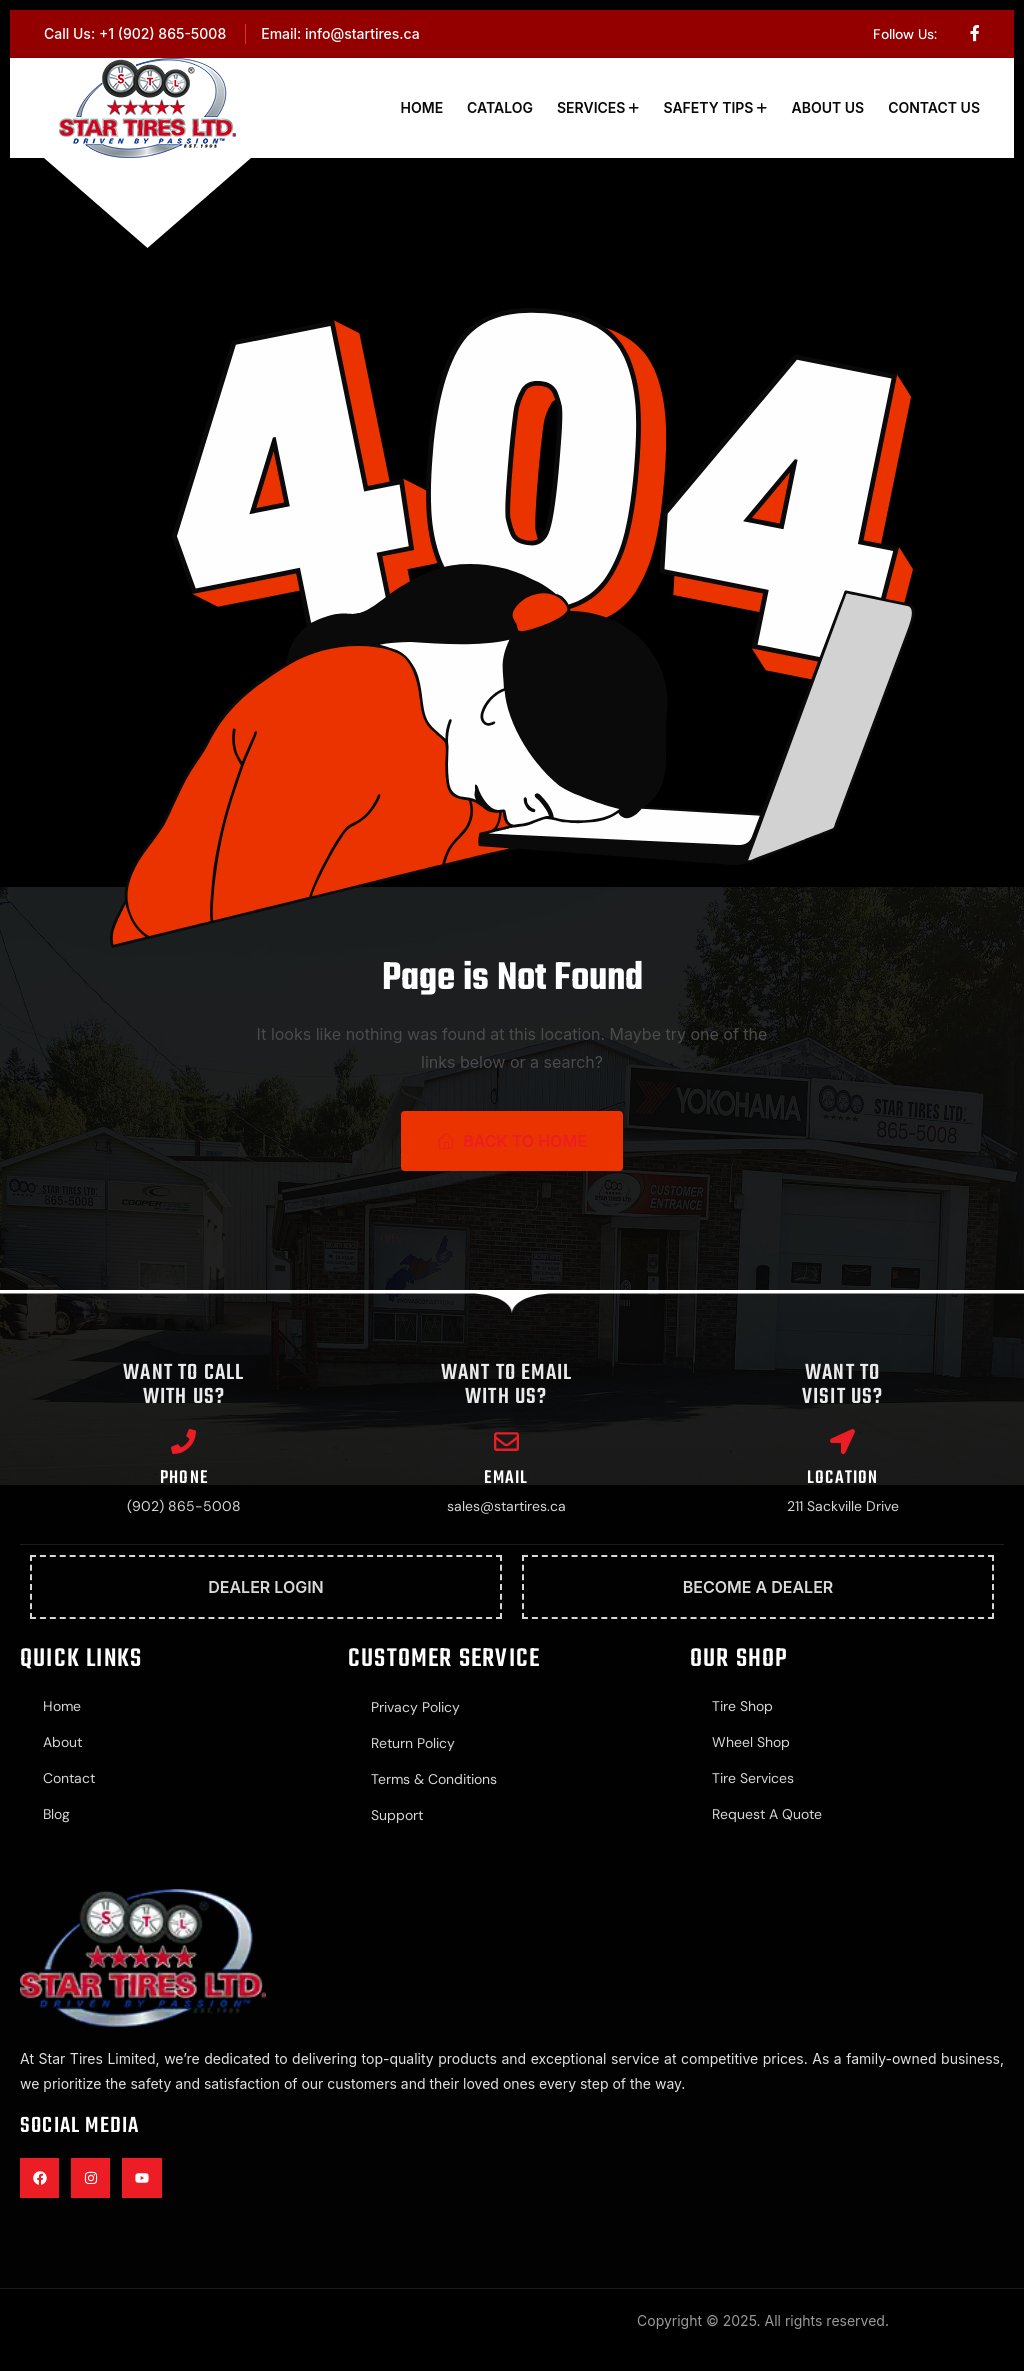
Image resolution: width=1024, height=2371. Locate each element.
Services (591, 107)
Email (506, 1478)
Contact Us (934, 107)
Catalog (500, 107)
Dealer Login (266, 1587)
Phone (184, 1478)
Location (843, 1478)
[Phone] (183, 1441)
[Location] (842, 1441)
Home (422, 107)
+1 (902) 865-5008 (162, 33)
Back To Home (512, 1141)
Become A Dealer (758, 1587)
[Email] (506, 1441)
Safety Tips (708, 107)
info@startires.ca (362, 33)
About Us (827, 107)
